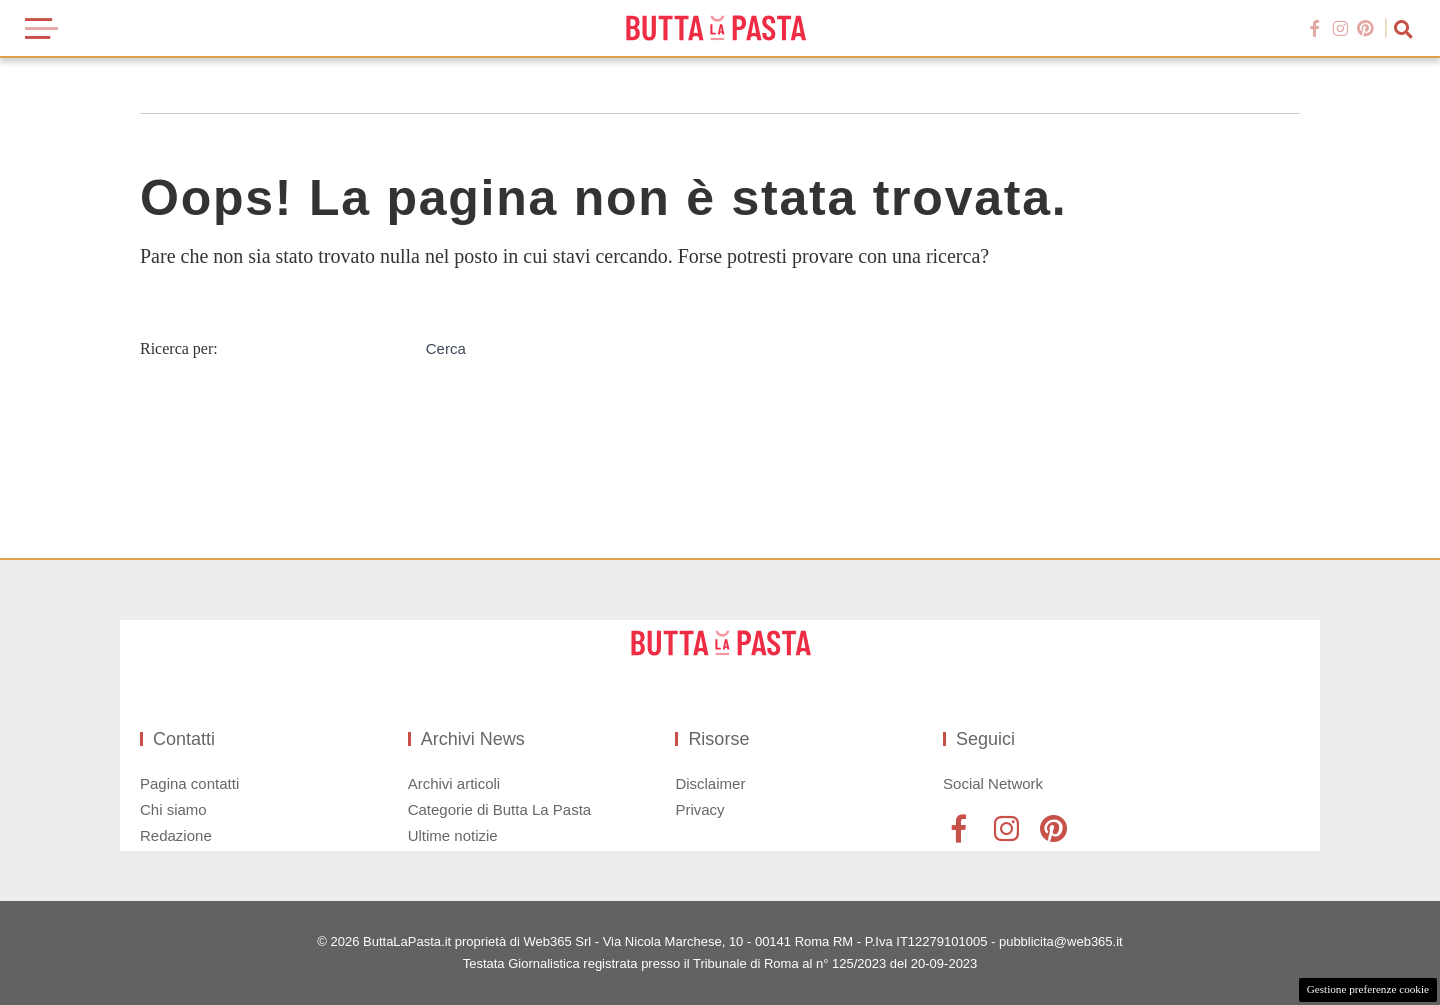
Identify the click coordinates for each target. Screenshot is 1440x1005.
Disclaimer (710, 783)
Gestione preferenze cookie (1368, 989)
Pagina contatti (189, 783)
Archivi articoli (454, 783)
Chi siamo (173, 809)
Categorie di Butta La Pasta (499, 809)
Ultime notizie (453, 835)
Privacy (699, 809)
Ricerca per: (179, 348)
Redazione (176, 835)
